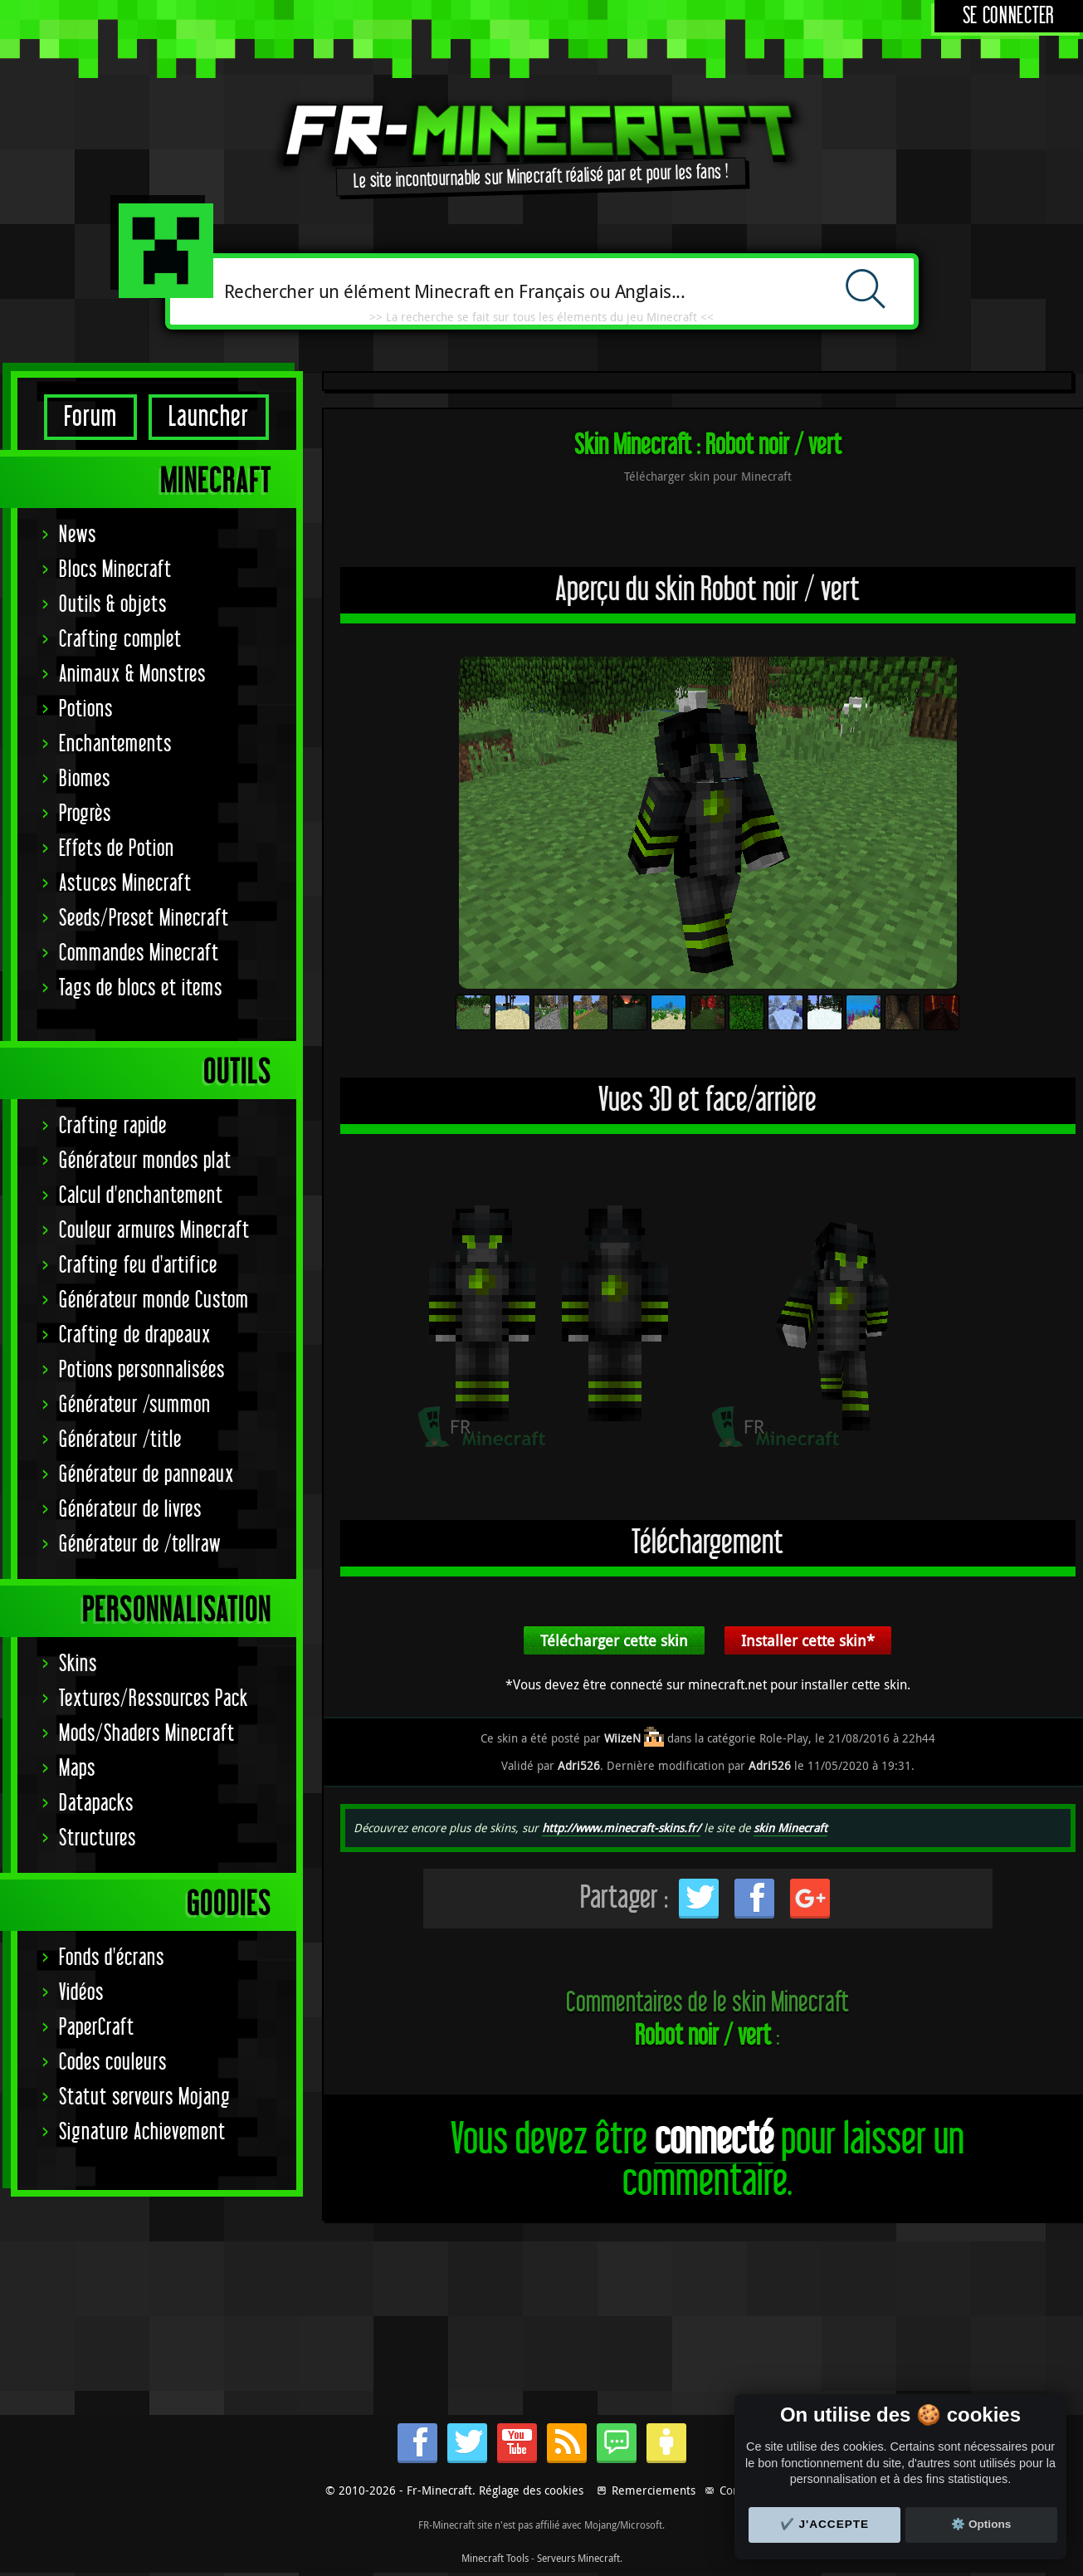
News (77, 535)
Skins (78, 1664)
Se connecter (1009, 16)
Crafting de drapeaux (135, 1335)
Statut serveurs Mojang (145, 2097)
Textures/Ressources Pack (153, 1699)
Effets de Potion (116, 849)
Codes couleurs (113, 2063)
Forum (90, 417)
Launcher (208, 417)
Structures (97, 1838)
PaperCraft (96, 2028)
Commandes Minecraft (139, 953)
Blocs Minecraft (115, 570)
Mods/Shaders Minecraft (147, 1734)
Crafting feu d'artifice (138, 1266)
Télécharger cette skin (614, 1640)
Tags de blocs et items (140, 988)
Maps (77, 1769)
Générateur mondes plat (145, 1161)
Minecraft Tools (495, 2557)
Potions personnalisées (142, 1370)
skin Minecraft (790, 1827)
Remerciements (653, 2490)
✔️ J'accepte (825, 2524)
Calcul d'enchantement (141, 1196)
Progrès (85, 814)
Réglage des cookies (531, 2490)
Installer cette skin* (808, 1640)
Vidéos (81, 1993)
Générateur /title (120, 1440)
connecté (714, 2140)
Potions (86, 709)
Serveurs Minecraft (578, 2557)
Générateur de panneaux (146, 1475)
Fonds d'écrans (111, 1958)
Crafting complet (120, 640)
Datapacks (96, 1803)
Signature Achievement (142, 2132)
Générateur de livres (130, 1510)
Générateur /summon (135, 1405)
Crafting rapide (113, 1126)
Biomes (84, 779)
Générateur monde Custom (154, 1300)
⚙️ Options (981, 2524)
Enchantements (115, 744)
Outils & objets (113, 605)
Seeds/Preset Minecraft (144, 919)
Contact (739, 2490)
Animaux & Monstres (132, 674)
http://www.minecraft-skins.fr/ (621, 1827)
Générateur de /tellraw (140, 1544)
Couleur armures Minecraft (154, 1231)
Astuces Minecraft (125, 884)
